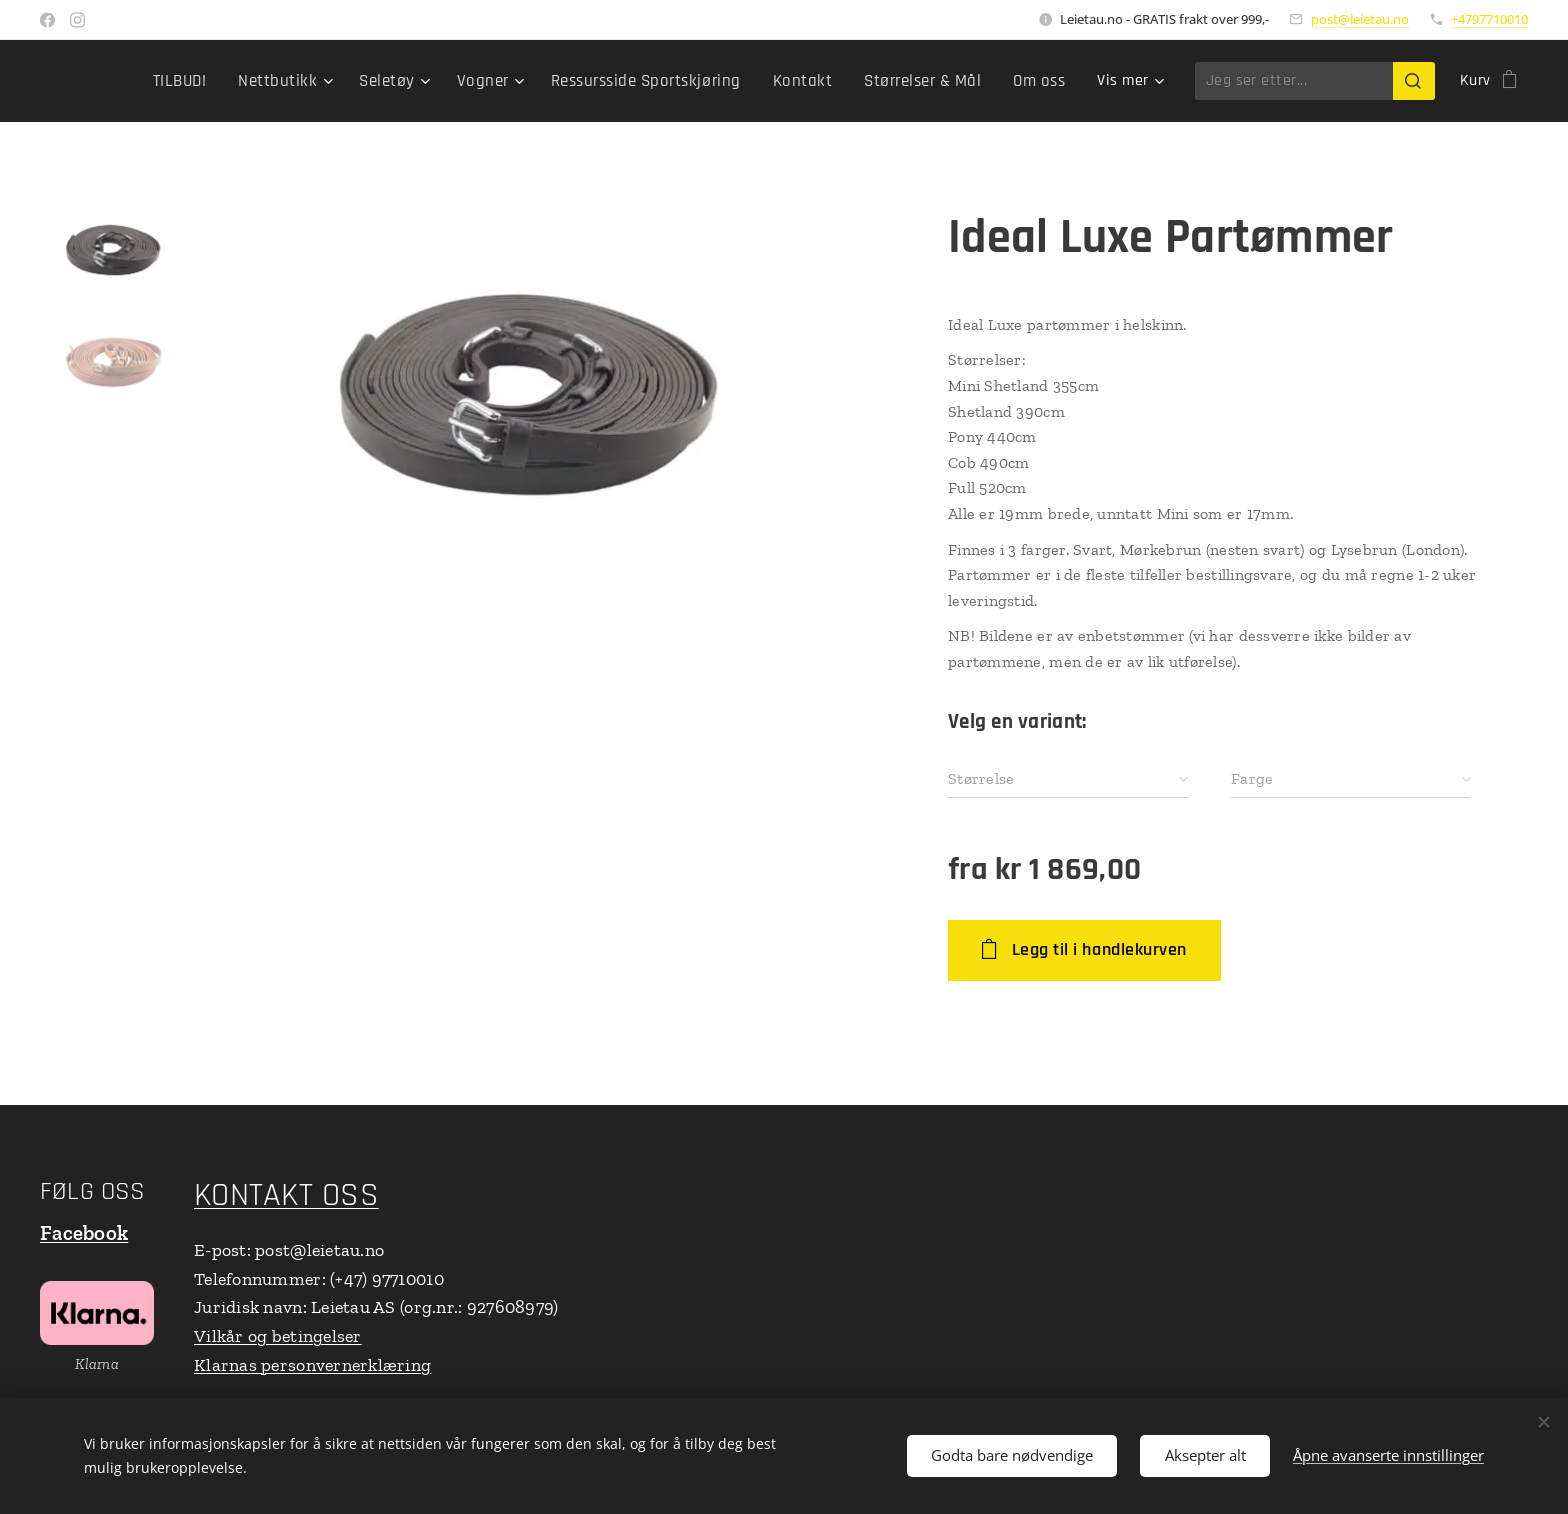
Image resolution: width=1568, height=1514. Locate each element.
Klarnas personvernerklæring (312, 1365)
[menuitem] (215, 81)
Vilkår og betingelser (278, 1336)
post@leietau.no (1360, 19)
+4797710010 (1489, 19)
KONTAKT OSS (286, 1195)
